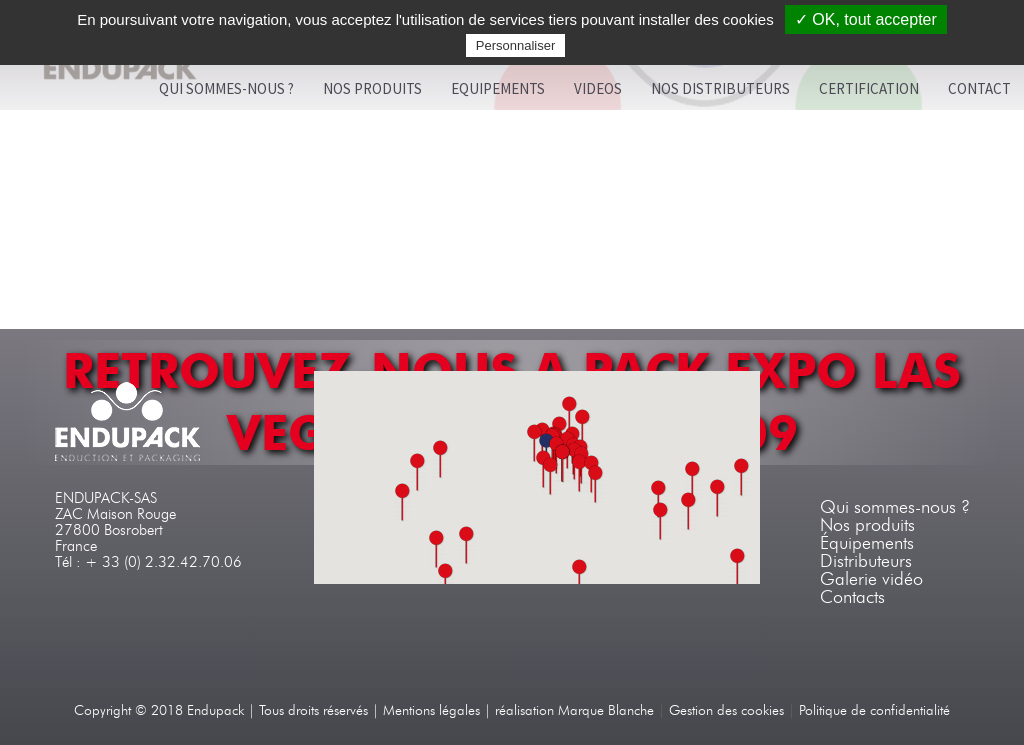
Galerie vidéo (871, 579)
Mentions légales (431, 710)
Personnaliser (516, 45)
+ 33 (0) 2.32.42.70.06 (163, 562)
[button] (580, 473)
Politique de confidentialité (874, 710)
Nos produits (372, 88)
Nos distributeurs (720, 88)
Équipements (867, 543)
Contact (979, 88)
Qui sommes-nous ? (226, 88)
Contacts (852, 597)
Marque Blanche (606, 710)
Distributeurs (866, 561)
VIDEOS (598, 88)
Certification (869, 88)
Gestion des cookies (726, 710)
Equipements (498, 88)
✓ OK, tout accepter (866, 19)
